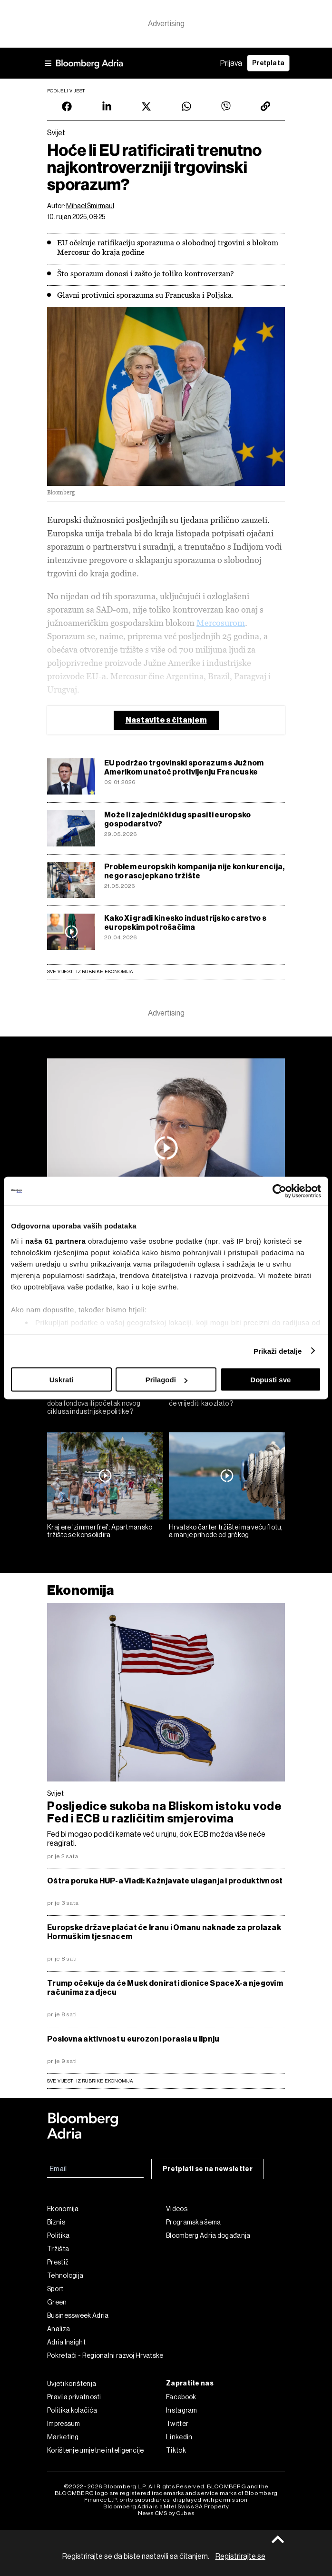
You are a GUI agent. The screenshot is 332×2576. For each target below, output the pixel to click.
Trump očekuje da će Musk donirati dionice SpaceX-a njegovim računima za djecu (165, 1988)
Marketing (63, 2437)
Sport (55, 2289)
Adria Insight (66, 2342)
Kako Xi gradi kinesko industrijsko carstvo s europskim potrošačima (185, 923)
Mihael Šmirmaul (90, 206)
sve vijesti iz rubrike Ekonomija (90, 2080)
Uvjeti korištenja (71, 2383)
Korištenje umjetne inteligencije (95, 2450)
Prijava (231, 63)
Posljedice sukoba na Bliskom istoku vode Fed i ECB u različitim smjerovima (164, 1812)
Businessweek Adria (77, 2315)
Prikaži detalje (278, 1351)
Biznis (56, 2222)
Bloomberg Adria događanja (208, 2235)
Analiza (58, 2329)
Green (57, 2302)
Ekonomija (80, 1590)
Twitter (177, 2423)
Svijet (55, 1793)
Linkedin (179, 2437)
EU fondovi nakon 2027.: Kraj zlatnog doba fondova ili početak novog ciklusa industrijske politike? (102, 1403)
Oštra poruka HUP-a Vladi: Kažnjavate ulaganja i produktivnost (165, 1880)
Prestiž (57, 2262)
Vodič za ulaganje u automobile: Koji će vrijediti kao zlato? (223, 1399)
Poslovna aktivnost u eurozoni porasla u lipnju (133, 2038)
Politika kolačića (72, 2410)
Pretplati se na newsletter (208, 2169)
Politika (58, 2235)
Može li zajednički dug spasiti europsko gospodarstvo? (177, 819)
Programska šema (193, 2222)
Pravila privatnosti (74, 2397)
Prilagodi (166, 1380)
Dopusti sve (270, 1380)
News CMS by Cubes (166, 2513)
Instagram (181, 2410)
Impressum (63, 2423)
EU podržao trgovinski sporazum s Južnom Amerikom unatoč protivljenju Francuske (184, 767)
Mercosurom (220, 623)
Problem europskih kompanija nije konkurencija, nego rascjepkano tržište (194, 871)
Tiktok (176, 2450)
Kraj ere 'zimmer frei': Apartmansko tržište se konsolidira (100, 1531)
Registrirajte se (240, 2556)
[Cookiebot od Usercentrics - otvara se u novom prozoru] (279, 1191)
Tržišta (58, 2249)
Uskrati (61, 1380)
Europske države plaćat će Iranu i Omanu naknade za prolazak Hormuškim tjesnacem (164, 1932)
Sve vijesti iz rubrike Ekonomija (90, 971)
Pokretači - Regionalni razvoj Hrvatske (105, 2355)
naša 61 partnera (55, 1241)
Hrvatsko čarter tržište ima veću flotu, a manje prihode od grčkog (226, 1531)
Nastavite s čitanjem (166, 719)
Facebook (181, 2397)
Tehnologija (65, 2275)
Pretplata (268, 63)
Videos (176, 2209)
